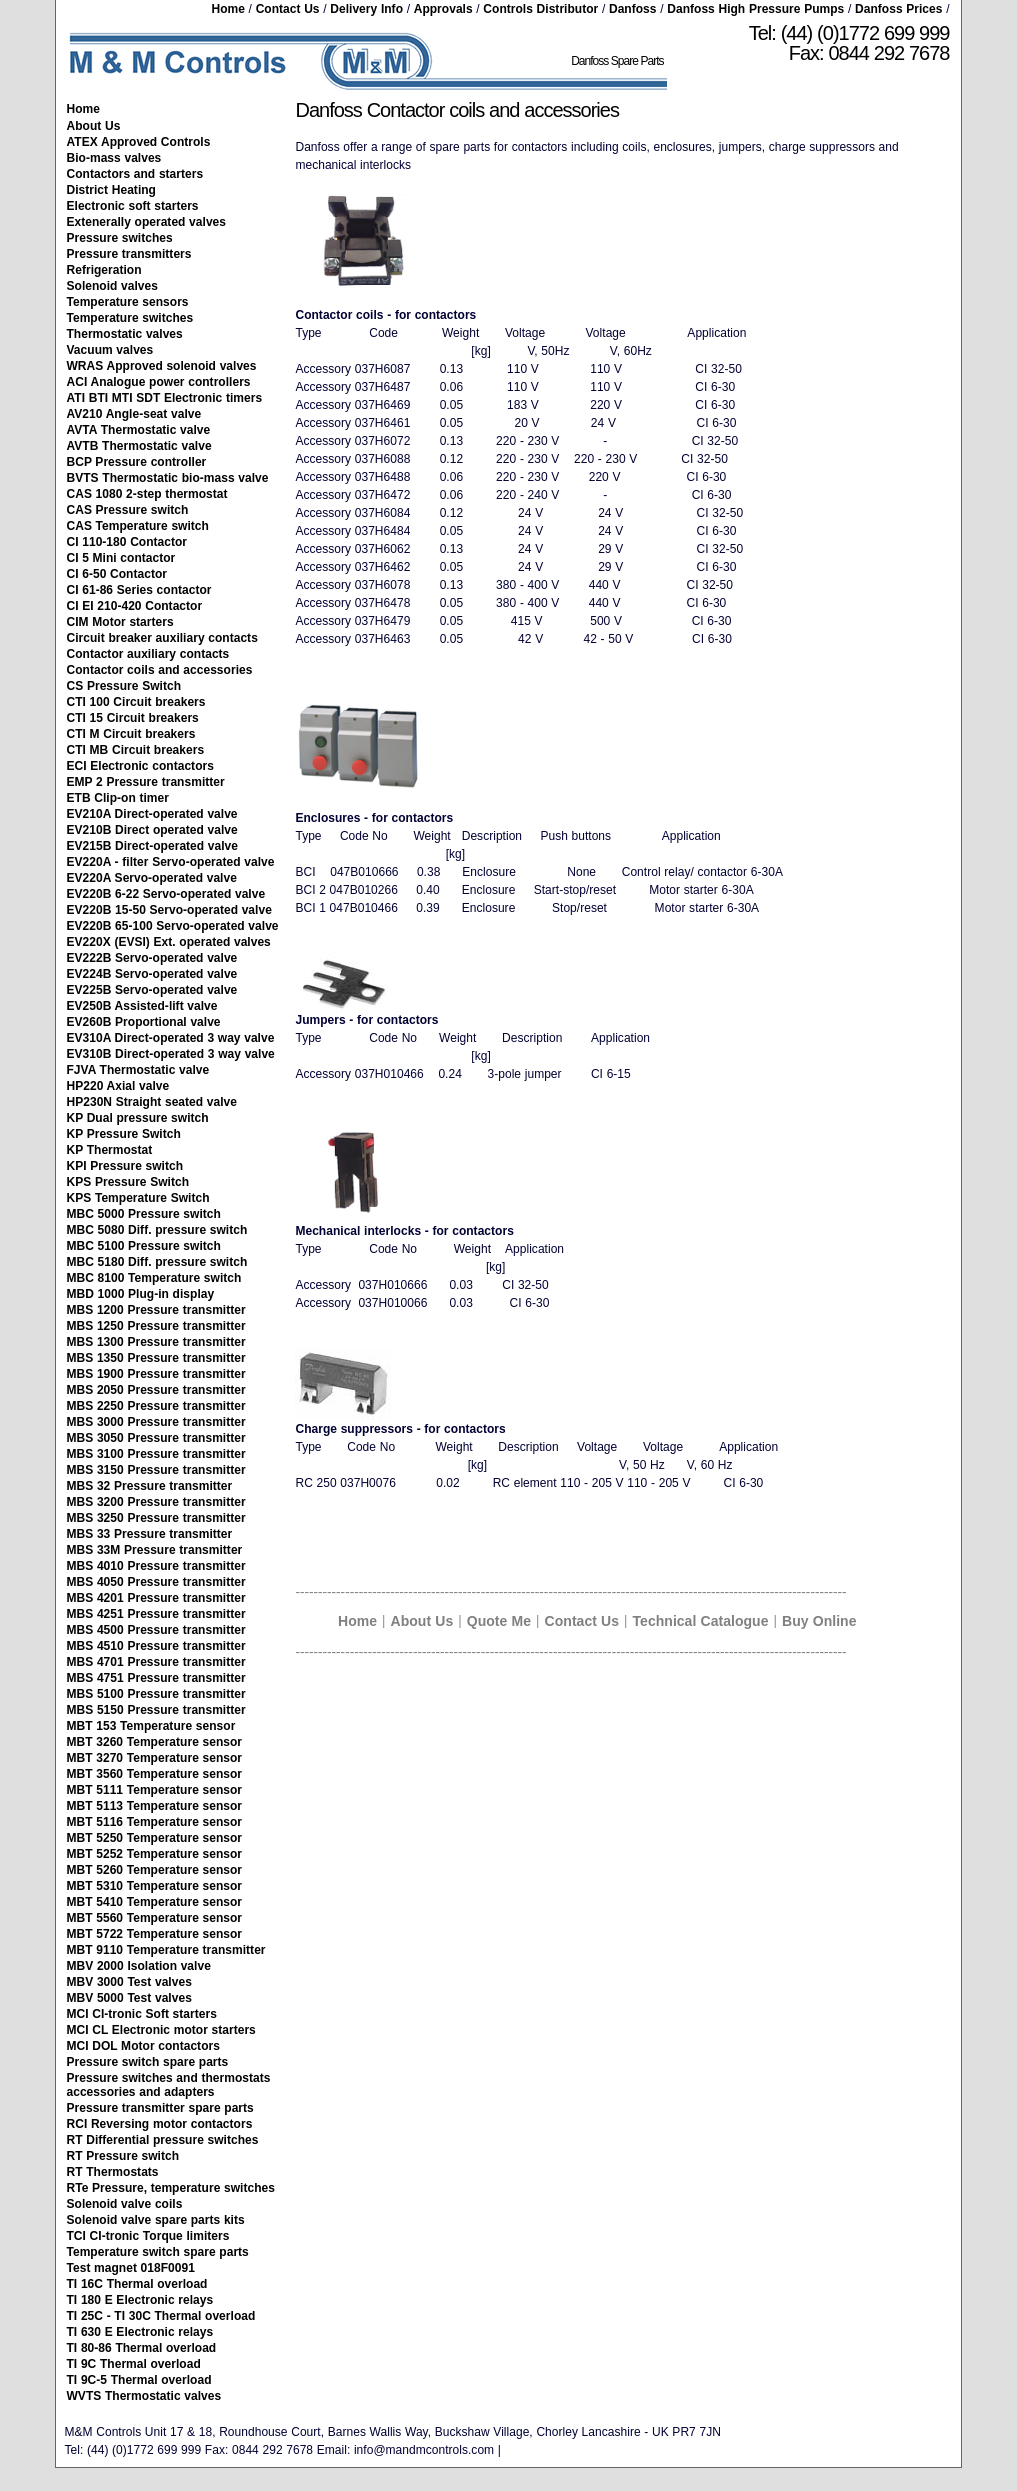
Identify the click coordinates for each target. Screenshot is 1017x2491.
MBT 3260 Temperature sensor (155, 1742)
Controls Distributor (540, 9)
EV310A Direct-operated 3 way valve (171, 1038)
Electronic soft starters (133, 206)
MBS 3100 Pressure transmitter (156, 1454)
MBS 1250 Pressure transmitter (156, 1326)
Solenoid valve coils (125, 2204)
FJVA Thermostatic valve (138, 1070)
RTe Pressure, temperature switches (171, 2188)
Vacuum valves (110, 350)
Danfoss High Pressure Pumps (755, 9)
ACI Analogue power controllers (159, 382)
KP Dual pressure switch (138, 1118)
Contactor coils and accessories (160, 670)
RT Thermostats (113, 2172)
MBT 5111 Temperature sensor (155, 1790)
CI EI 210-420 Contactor (135, 606)
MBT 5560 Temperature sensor (155, 1918)
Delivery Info (366, 9)
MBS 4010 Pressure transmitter (156, 1566)
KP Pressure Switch (124, 1134)
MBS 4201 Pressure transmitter (156, 1598)
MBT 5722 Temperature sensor (155, 1934)
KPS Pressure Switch (128, 1182)
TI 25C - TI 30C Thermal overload (161, 2316)
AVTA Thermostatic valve (139, 430)
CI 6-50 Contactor (117, 574)
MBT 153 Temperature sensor (151, 1726)
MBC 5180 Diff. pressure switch (157, 1262)
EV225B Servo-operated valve (152, 990)
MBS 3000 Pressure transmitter (156, 1422)
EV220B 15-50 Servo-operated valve (169, 910)
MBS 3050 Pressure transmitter (156, 1438)
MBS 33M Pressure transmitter (155, 1550)
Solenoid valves (112, 286)
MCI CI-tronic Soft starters (142, 2014)
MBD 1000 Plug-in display (141, 1294)
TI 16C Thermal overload (137, 2284)
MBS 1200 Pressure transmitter (156, 1310)
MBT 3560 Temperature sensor (155, 1774)
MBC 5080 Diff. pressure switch (157, 1230)
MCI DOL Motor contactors (143, 2046)
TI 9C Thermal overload (134, 2364)
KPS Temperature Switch (138, 1198)
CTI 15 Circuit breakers (133, 718)
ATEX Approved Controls (139, 142)
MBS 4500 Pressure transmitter (156, 1630)
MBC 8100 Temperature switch (154, 1278)
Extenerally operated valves (147, 222)
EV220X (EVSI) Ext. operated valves (169, 942)
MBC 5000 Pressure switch (144, 1214)
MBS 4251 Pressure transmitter (156, 1614)
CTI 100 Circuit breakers (136, 702)
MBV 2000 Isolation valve (139, 1966)
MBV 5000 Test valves (129, 1998)
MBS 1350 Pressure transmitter (156, 1358)
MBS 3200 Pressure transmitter (156, 1502)
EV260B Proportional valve (144, 1022)
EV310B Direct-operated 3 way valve (171, 1054)
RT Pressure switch (123, 2156)
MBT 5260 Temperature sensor (155, 1870)
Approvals (443, 9)
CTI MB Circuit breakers (136, 750)
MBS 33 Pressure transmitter (150, 1534)
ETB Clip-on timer (118, 798)
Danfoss (633, 9)
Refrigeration (104, 270)
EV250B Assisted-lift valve (142, 1006)
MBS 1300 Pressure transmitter (156, 1342)
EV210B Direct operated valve (152, 830)
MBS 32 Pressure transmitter (150, 1486)
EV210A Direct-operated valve (152, 814)
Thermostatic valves (125, 334)
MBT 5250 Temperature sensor (155, 1838)
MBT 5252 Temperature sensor (155, 1854)
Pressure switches (120, 238)
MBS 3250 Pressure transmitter (156, 1518)
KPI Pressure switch (125, 1166)
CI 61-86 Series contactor (139, 590)
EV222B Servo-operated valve (152, 958)
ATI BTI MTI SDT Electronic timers (165, 398)
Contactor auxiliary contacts (148, 654)
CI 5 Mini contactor (121, 558)
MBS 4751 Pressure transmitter (156, 1678)
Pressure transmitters (129, 254)
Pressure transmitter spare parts (160, 2108)
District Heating (111, 190)
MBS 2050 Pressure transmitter (156, 1390)
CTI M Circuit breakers (131, 734)
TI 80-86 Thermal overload (142, 2348)
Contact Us (288, 9)
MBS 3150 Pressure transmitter (156, 1470)
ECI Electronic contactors (140, 766)
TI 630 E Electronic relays (140, 2332)
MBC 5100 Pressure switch (144, 1246)
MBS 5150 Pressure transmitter (156, 1710)
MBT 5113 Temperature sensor (155, 1806)
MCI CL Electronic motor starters (161, 2030)
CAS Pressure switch (128, 510)
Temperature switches (130, 318)
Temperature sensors (128, 302)
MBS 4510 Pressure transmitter (156, 1646)
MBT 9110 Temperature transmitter (166, 1950)
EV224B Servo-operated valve (152, 974)
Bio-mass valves (114, 158)
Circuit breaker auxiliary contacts (162, 638)
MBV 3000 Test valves (129, 1982)
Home (227, 9)
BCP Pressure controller (137, 462)
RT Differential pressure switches (163, 2140)
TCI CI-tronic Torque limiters (148, 2236)
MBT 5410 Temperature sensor (155, 1902)
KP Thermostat (110, 1150)
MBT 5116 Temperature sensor (155, 1822)
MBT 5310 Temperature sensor (155, 1886)
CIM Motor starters (120, 622)
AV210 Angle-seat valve (134, 414)
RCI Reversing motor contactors (160, 2124)
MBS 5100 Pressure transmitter (156, 1694)
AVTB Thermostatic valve (139, 446)
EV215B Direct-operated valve (153, 846)
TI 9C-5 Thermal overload (139, 2380)
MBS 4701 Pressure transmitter (156, 1662)
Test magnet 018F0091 (131, 2268)
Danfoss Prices (898, 9)
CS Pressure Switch (124, 686)
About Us (94, 126)
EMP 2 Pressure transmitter (146, 782)
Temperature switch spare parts (158, 2252)
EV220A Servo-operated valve (152, 878)
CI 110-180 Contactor (127, 542)
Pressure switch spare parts (148, 2062)
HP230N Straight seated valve (152, 1102)
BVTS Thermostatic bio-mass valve (168, 478)
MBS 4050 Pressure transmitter (156, 1582)
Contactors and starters (135, 174)
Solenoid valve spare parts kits (156, 2220)
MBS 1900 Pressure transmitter (156, 1374)
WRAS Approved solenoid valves (162, 366)
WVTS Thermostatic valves (144, 2396)
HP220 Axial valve (118, 1086)
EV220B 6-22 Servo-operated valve (166, 894)
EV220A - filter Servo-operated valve (171, 862)
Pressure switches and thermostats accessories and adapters (169, 2085)
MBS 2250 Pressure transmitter (156, 1406)
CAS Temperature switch (138, 526)
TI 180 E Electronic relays (140, 2300)
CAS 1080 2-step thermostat (147, 494)
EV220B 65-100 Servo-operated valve (173, 926)
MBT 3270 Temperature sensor (155, 1758)
